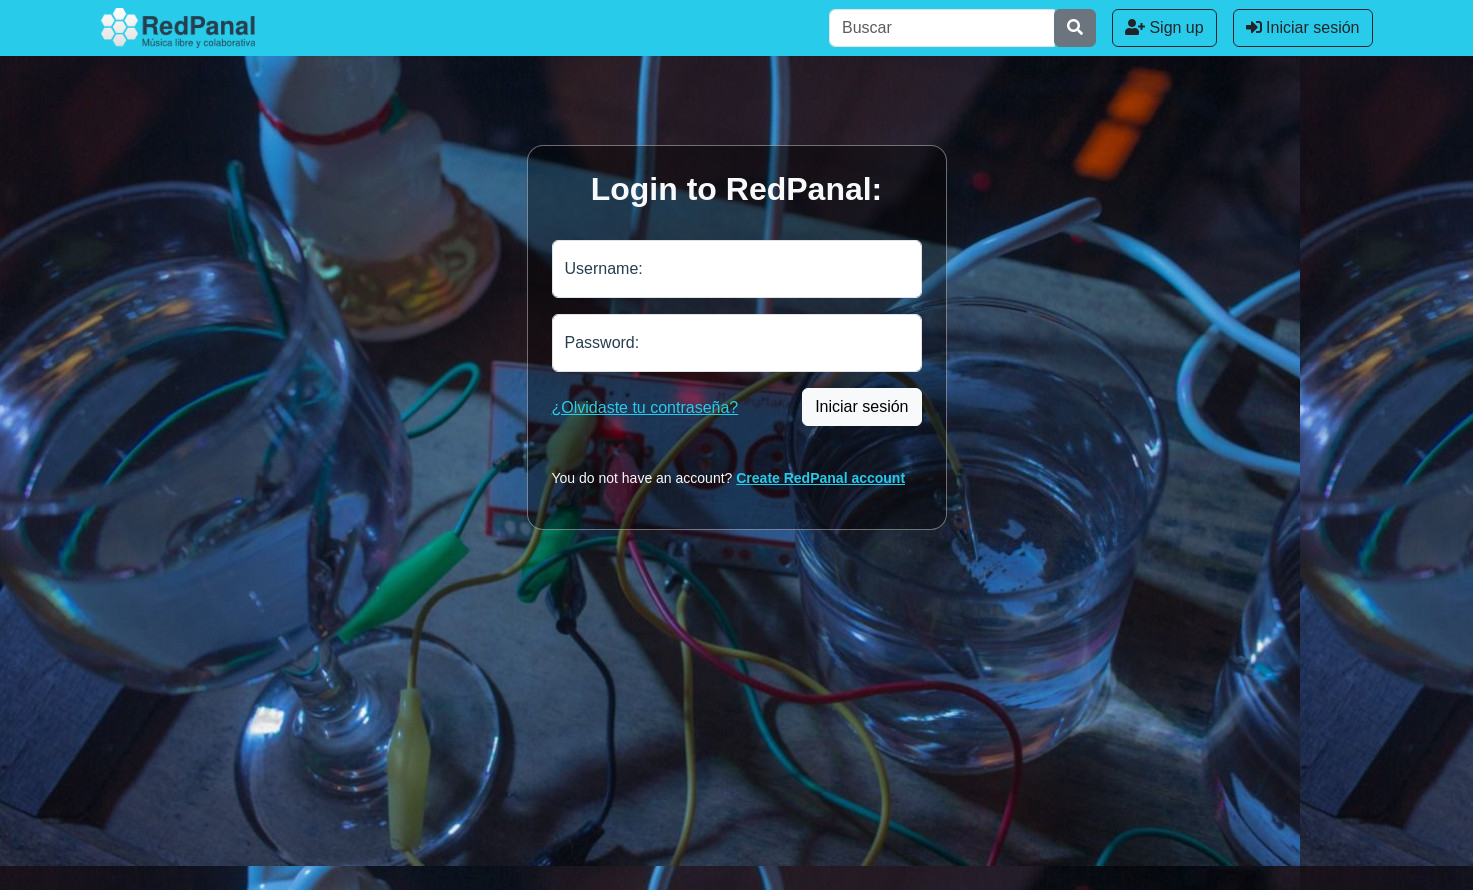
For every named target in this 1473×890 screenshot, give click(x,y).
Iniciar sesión (1303, 27)
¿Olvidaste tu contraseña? (645, 407)
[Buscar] (942, 28)
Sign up (1164, 27)
